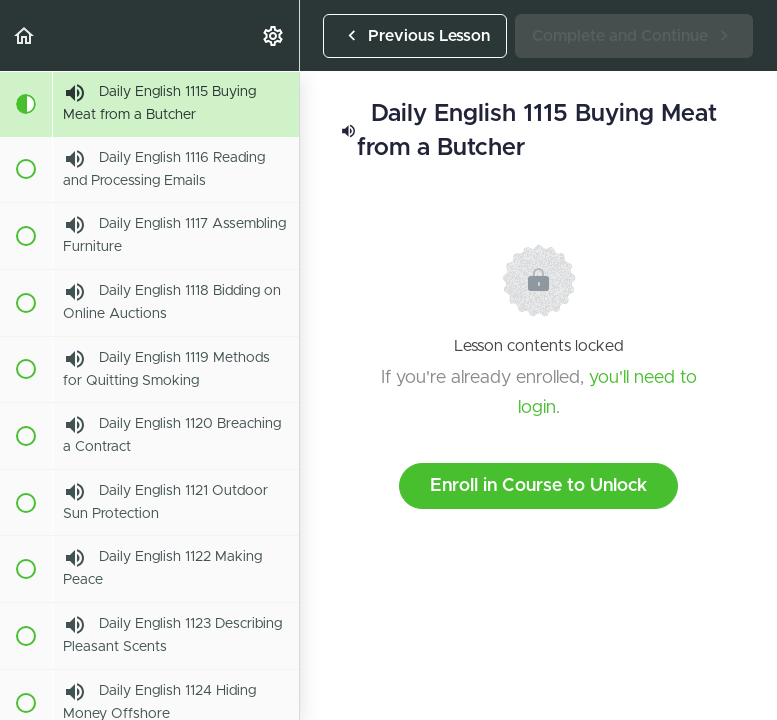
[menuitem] (274, 35)
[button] (25, 35)
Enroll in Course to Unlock (538, 486)
